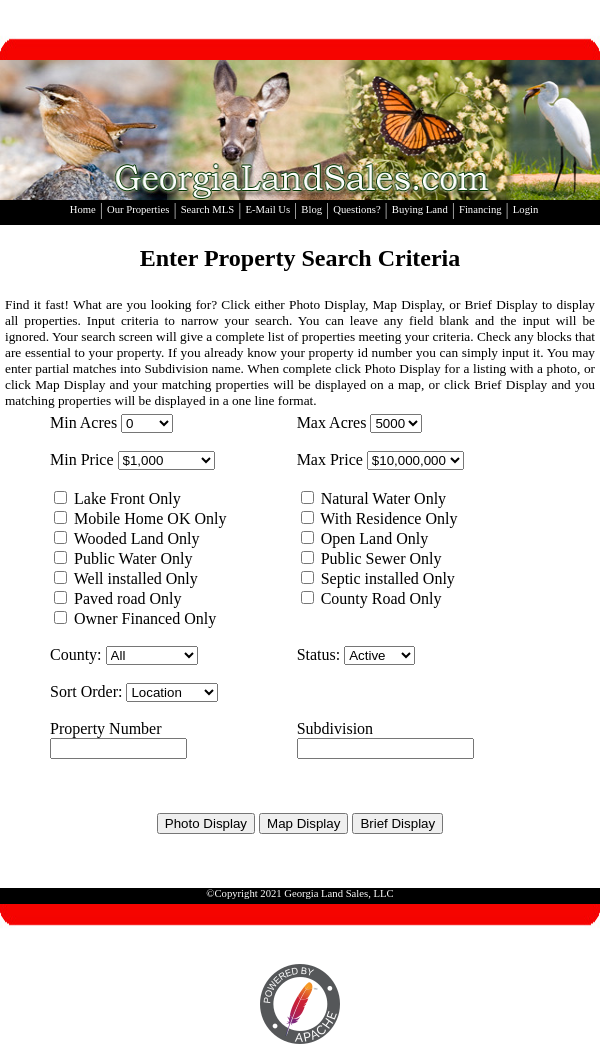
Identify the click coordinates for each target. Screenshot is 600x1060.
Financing (480, 209)
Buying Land (420, 209)
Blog (311, 209)
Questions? (356, 209)
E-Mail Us (267, 209)
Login (525, 209)
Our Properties (138, 209)
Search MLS (208, 209)
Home (83, 209)
